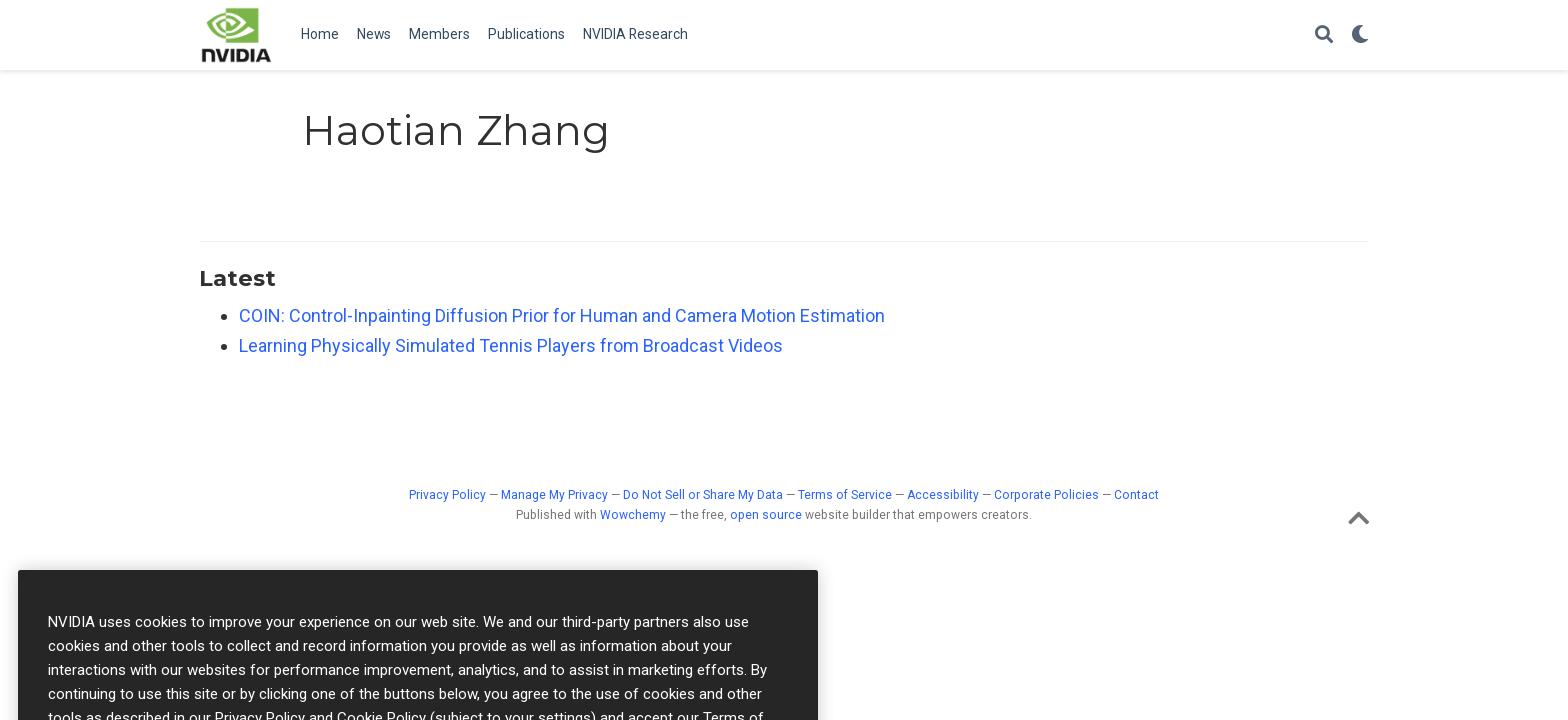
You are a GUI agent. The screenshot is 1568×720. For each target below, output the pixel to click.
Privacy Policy (447, 495)
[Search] (1324, 35)
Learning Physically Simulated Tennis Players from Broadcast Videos (511, 345)
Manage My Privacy (554, 495)
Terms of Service (845, 495)
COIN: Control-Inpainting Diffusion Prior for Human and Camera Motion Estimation (562, 315)
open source (766, 515)
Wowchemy (633, 515)
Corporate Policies (1046, 495)
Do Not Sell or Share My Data (703, 495)
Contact (1136, 495)
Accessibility (943, 495)
